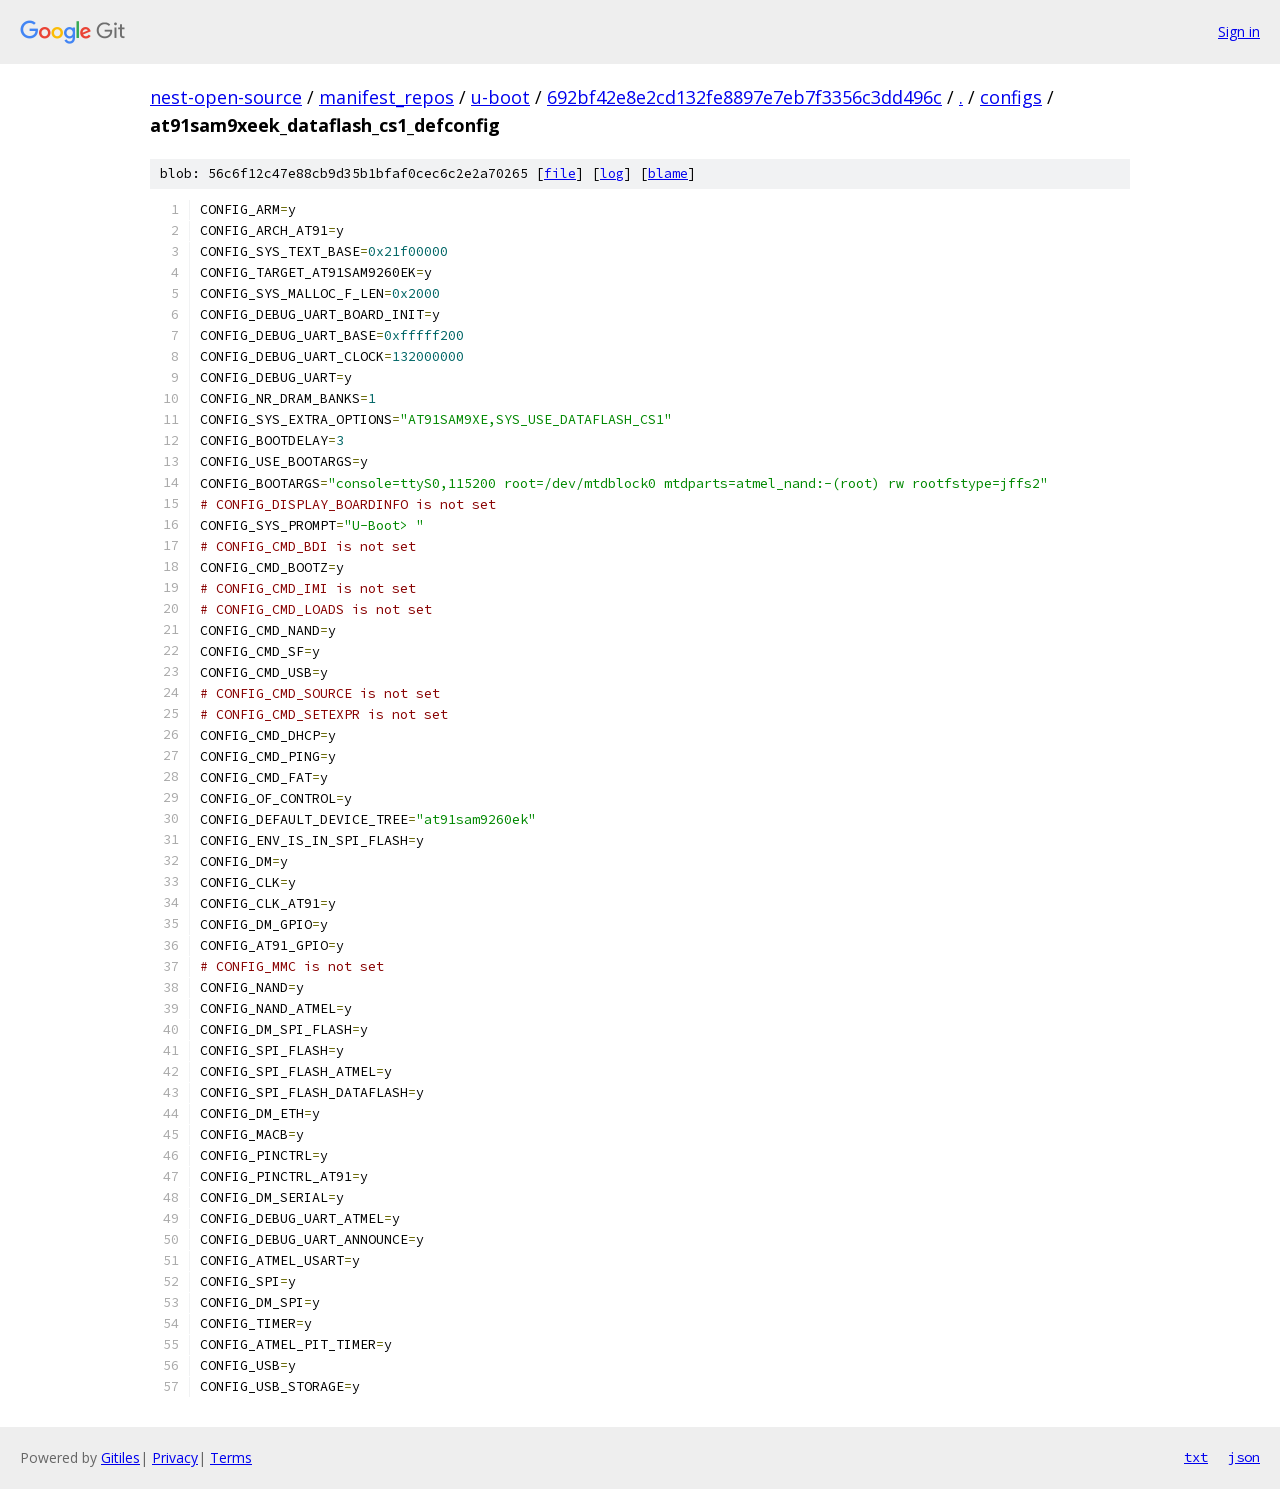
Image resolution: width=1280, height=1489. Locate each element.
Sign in (1239, 31)
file (560, 173)
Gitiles (120, 1457)
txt (1196, 1457)
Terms (231, 1457)
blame (668, 173)
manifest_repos (386, 97)
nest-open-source (226, 97)
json (1244, 1457)
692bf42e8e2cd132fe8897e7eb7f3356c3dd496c (744, 97)
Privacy (175, 1457)
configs (1011, 97)
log (612, 173)
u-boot (500, 97)
